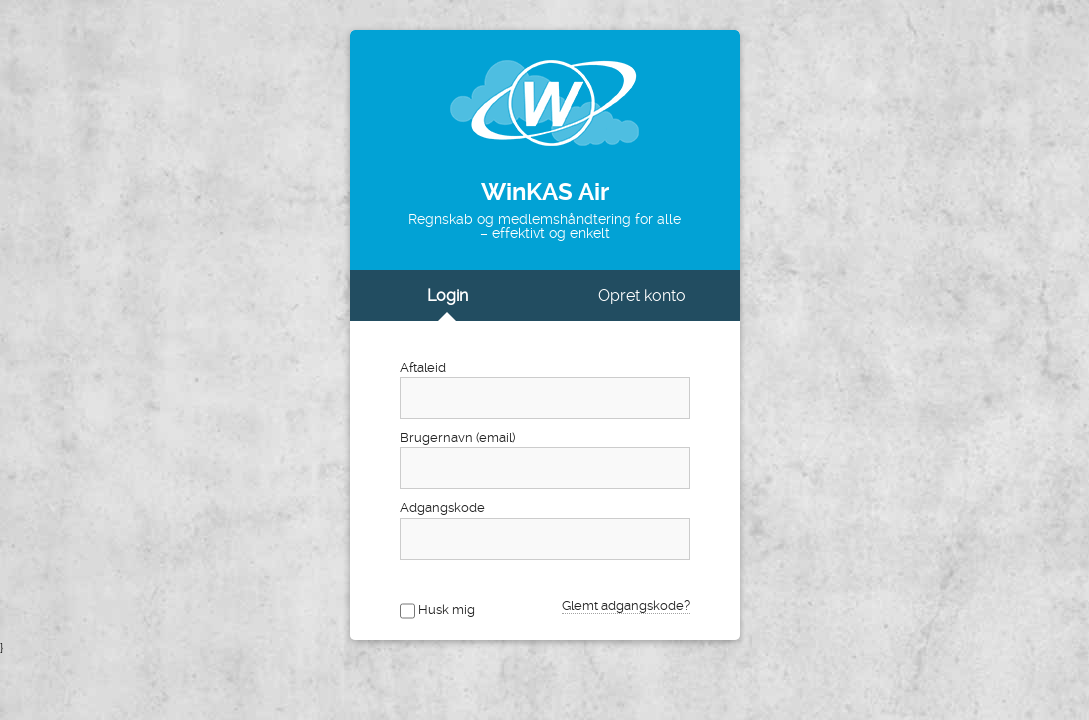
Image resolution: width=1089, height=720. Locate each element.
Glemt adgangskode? (626, 605)
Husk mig (446, 609)
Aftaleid (423, 367)
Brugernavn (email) (457, 437)
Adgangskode (442, 507)
